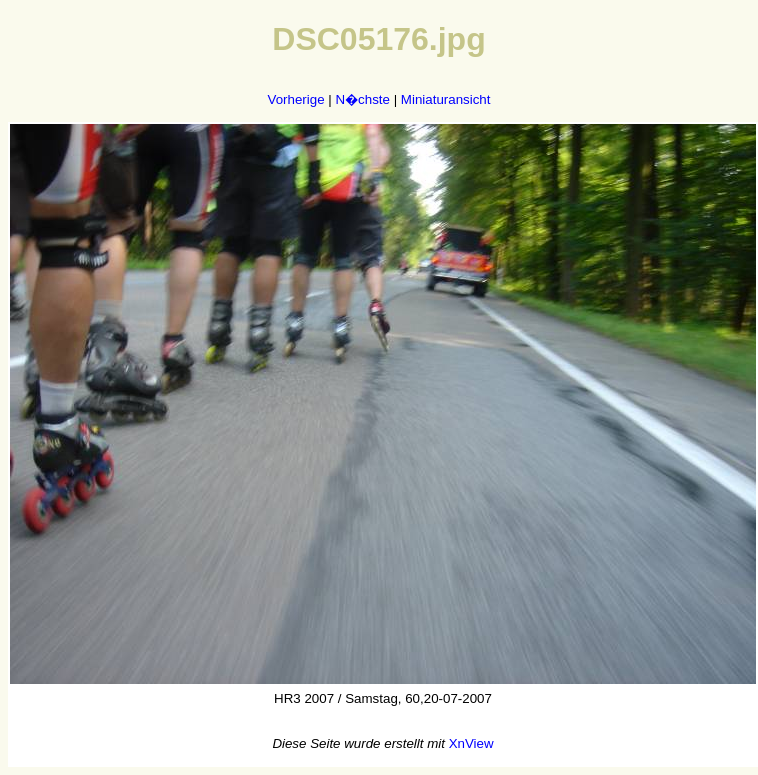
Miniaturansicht (446, 99)
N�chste (362, 99)
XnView (471, 743)
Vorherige (296, 99)
